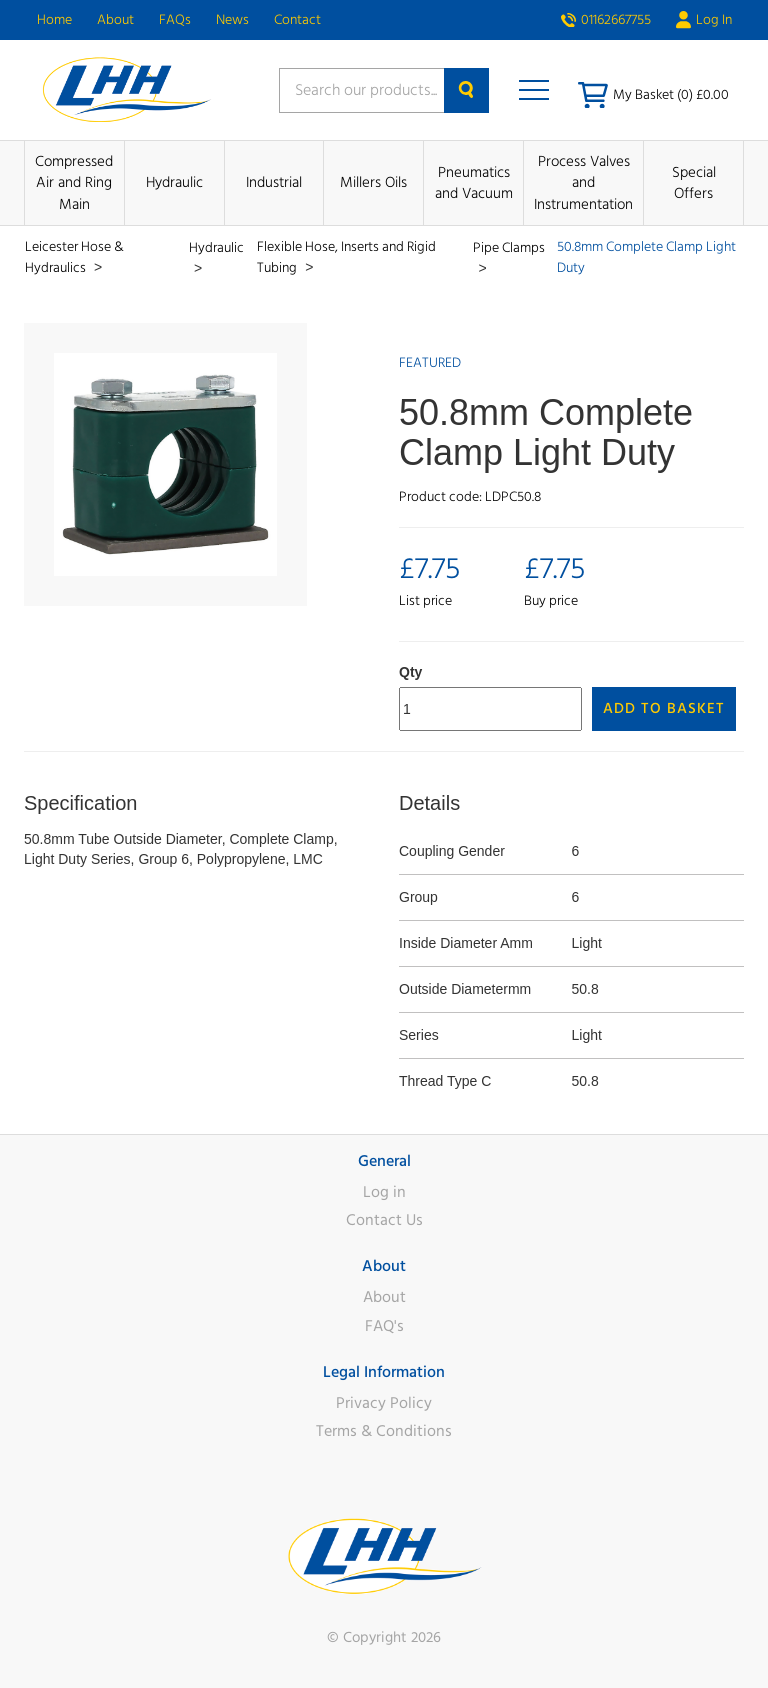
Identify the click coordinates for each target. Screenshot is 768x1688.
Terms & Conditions (384, 1431)
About (115, 20)
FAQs (175, 20)
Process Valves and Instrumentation (583, 183)
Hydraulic (174, 182)
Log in (384, 1192)
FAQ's (384, 1326)
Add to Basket (664, 708)
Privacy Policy (384, 1403)
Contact (297, 20)
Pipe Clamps (509, 248)
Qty (410, 672)
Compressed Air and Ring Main (74, 183)
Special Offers (694, 183)
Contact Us (384, 1220)
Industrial (274, 182)
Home (54, 20)
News (232, 20)
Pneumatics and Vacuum (474, 183)
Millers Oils (373, 182)
